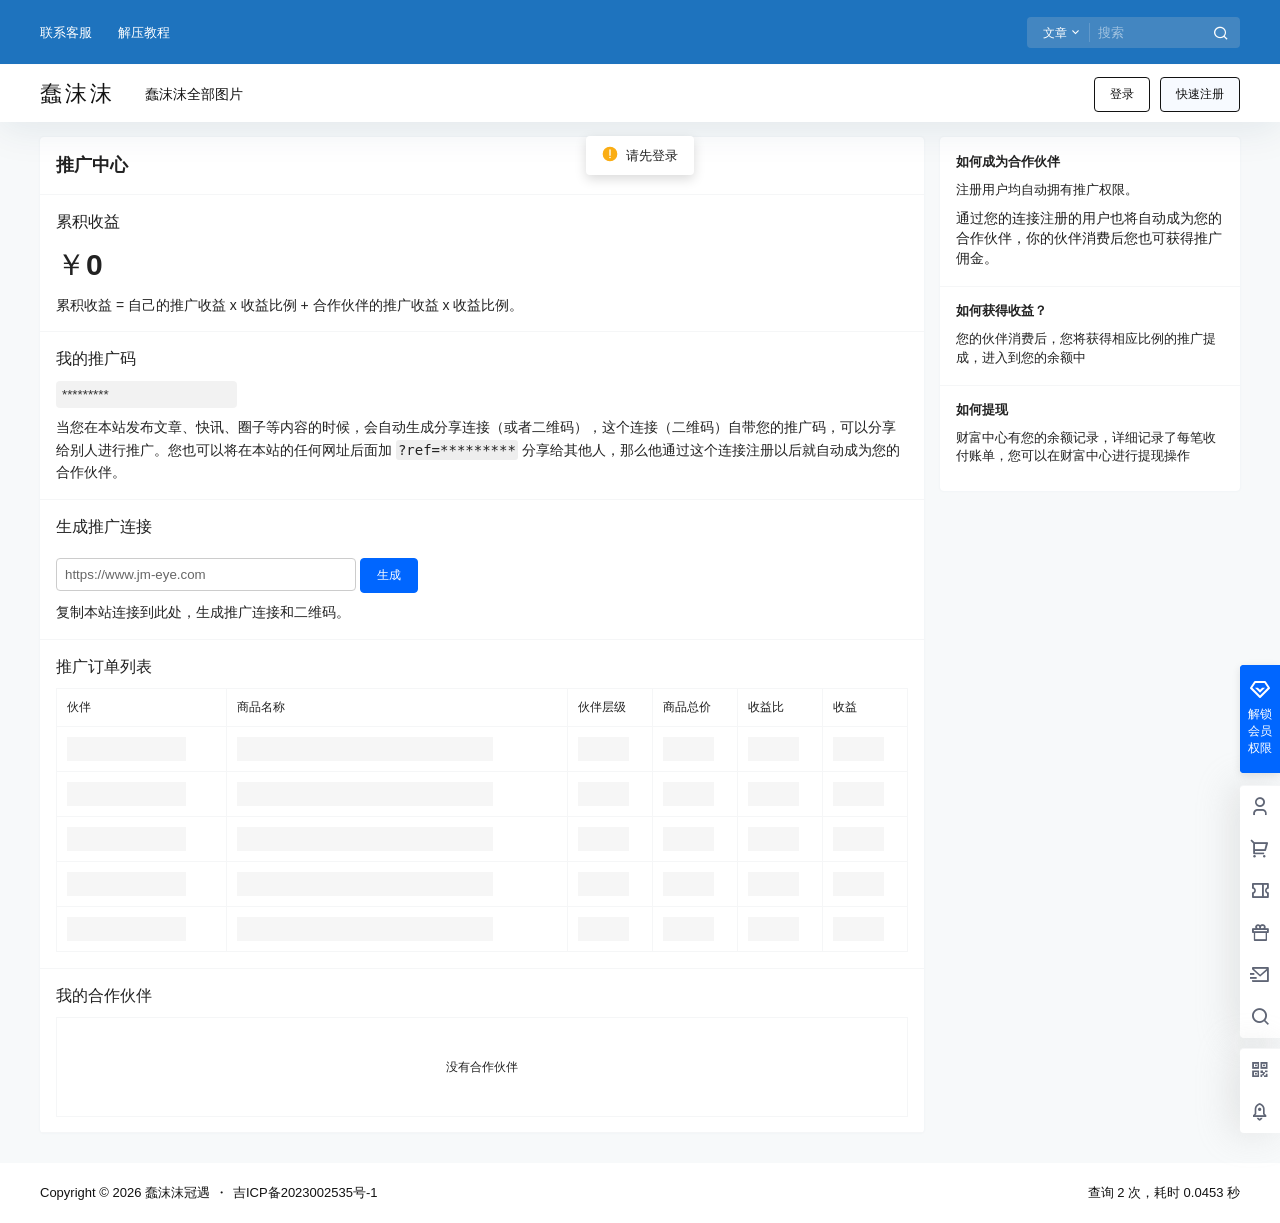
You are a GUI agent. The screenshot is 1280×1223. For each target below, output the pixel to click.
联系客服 (66, 32)
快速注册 (1200, 94)
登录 (1122, 94)
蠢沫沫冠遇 (175, 1192)
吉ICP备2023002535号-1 (305, 1192)
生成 (389, 575)
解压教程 (144, 32)
